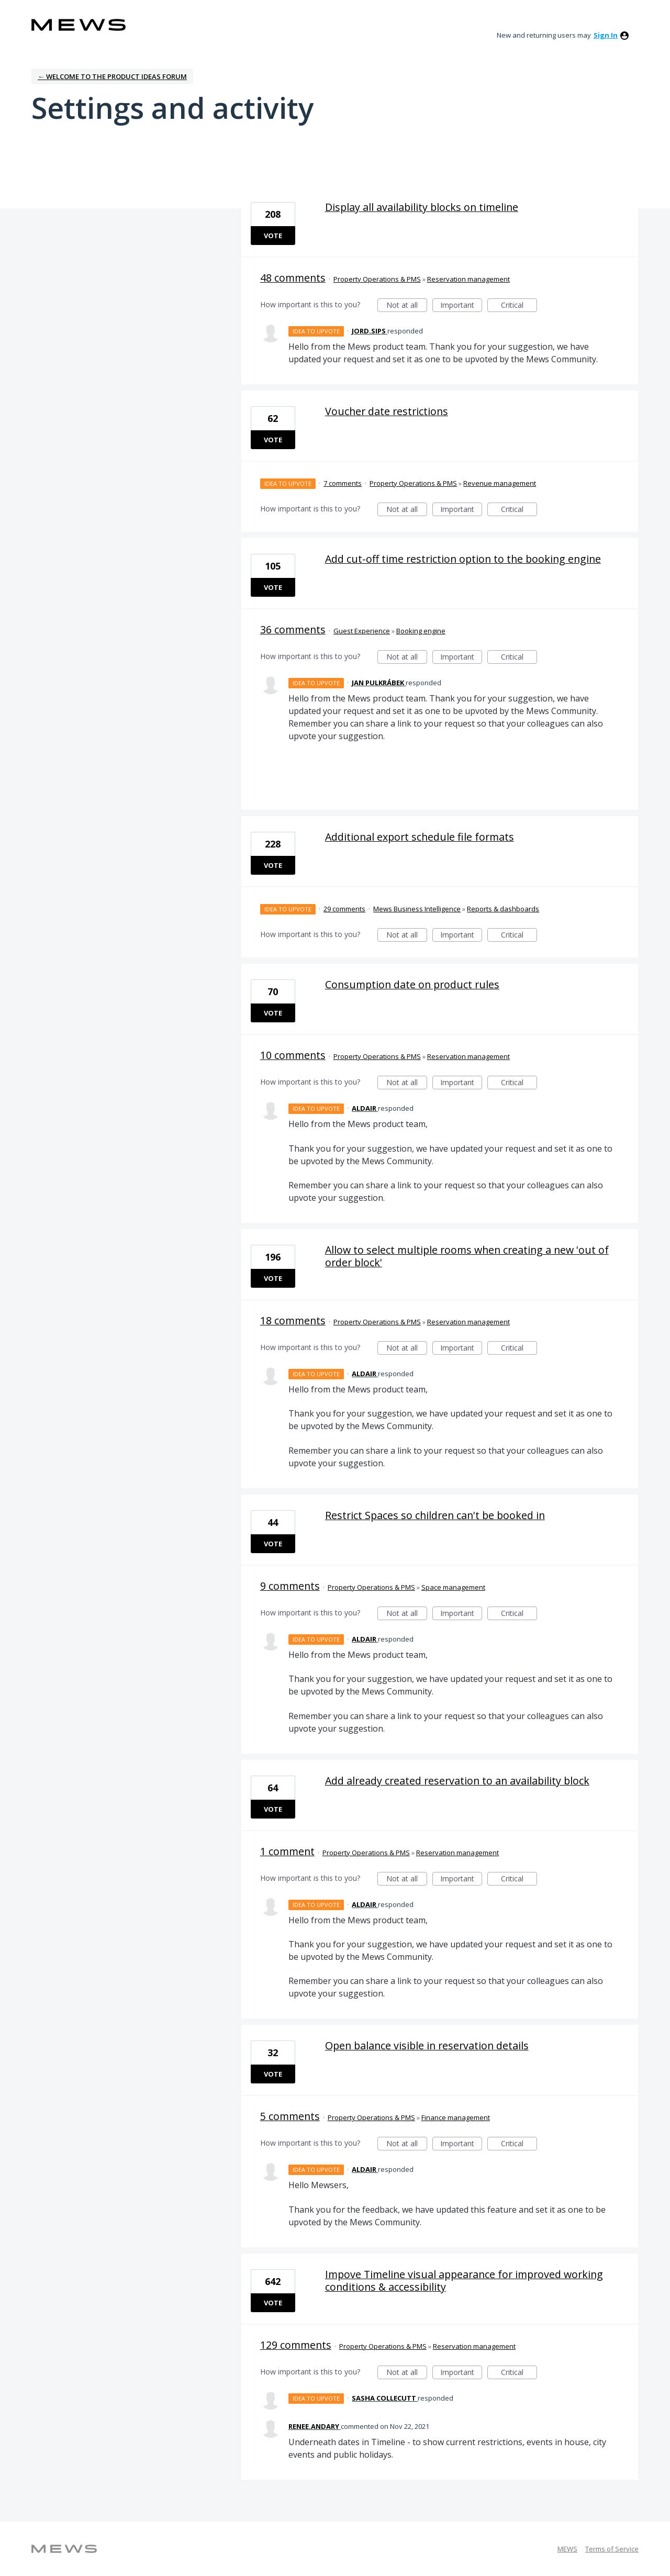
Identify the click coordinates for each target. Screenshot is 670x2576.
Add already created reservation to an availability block (457, 1781)
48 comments (293, 278)
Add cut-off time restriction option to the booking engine (463, 559)
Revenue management (499, 483)
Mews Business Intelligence (417, 908)
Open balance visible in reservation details (427, 2045)
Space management (453, 1587)
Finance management (455, 2117)
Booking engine (420, 630)
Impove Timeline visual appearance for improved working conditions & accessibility (464, 2280)
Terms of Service (612, 2548)
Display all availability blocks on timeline (421, 207)
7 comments (342, 483)
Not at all (406, 306)
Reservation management (468, 279)
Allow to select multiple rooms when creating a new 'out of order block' (467, 1256)
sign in (606, 35)
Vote (273, 235)
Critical (519, 306)
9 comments (290, 1586)
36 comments (293, 629)
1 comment (287, 1851)
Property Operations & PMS (377, 279)
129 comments (295, 2345)
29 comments (344, 908)
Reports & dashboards (503, 908)
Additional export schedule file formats (419, 837)
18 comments (293, 1320)
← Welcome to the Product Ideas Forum (112, 76)
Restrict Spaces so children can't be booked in (435, 1515)
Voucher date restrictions (386, 411)
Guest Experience (361, 630)
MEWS (567, 2548)
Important (461, 306)
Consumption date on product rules (412, 984)
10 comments (293, 1055)
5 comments (290, 2116)
